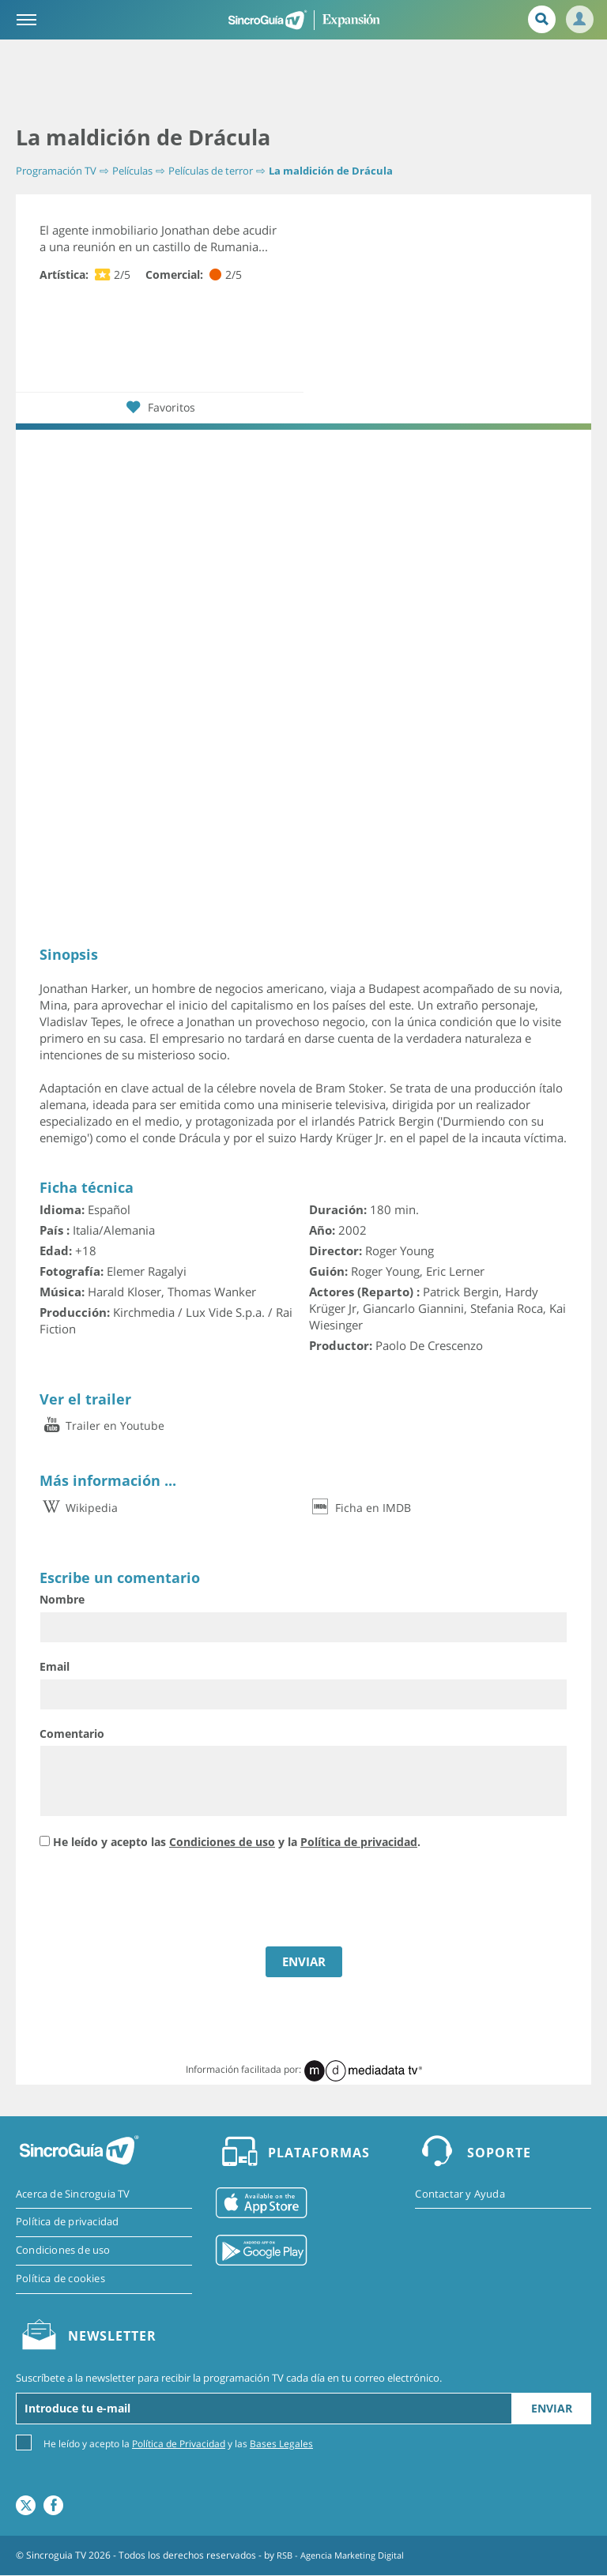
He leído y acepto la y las (178, 2444)
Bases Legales (281, 2444)
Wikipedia (79, 1506)
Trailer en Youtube (102, 1425)
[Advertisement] (303, 82)
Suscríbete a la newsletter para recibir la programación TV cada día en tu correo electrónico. (229, 2378)
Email (55, 1666)
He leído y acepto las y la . (236, 1840)
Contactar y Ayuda (459, 2194)
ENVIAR (304, 1961)
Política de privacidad (358, 1840)
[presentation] (160, 1900)
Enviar (551, 2408)
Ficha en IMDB (360, 1506)
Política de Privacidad (178, 2444)
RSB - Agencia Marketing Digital (346, 2556)
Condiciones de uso (222, 1840)
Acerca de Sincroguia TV (73, 2194)
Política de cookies (60, 2280)
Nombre (62, 1599)
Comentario (72, 1732)
